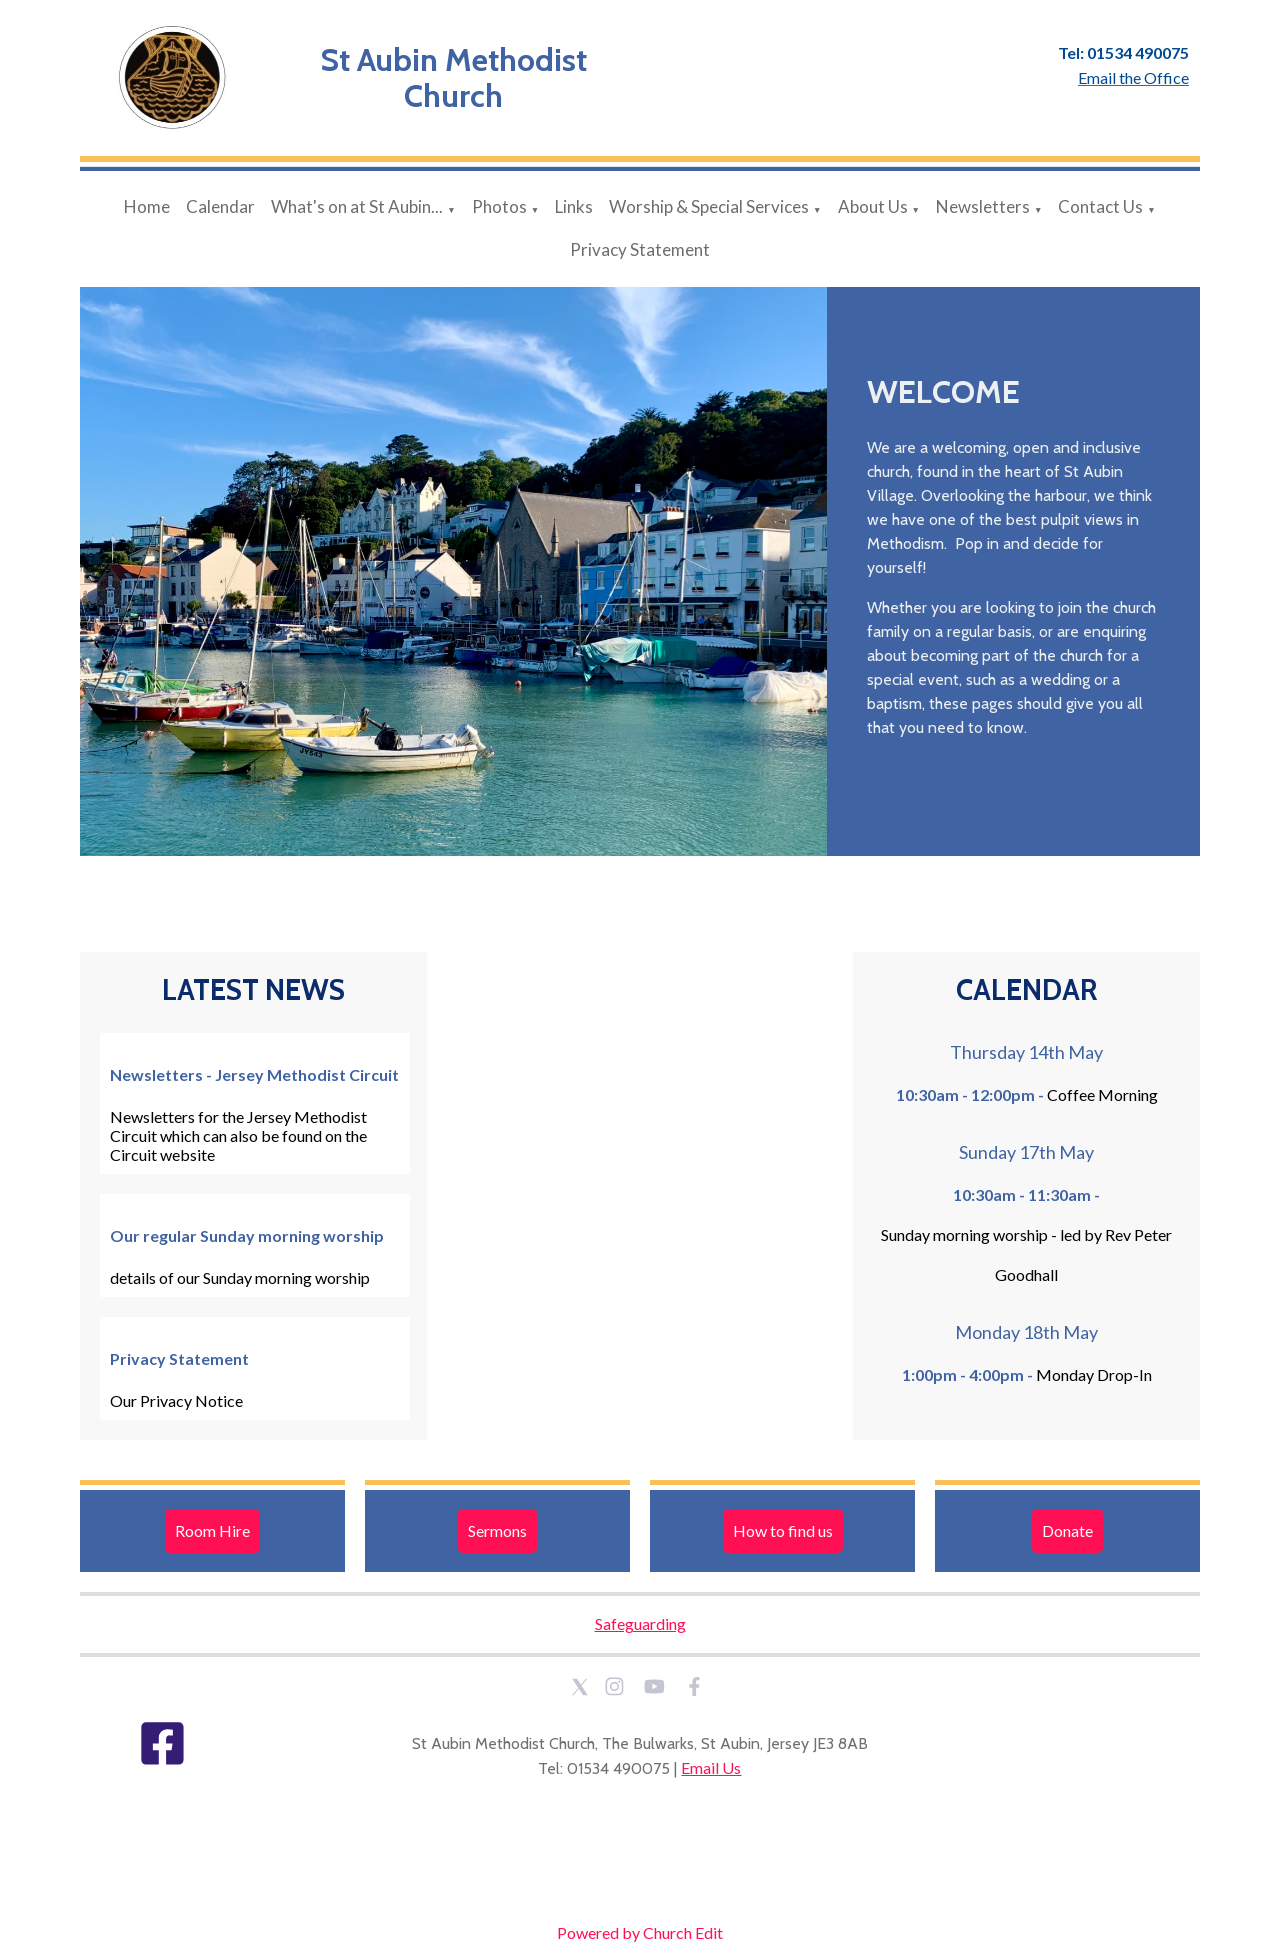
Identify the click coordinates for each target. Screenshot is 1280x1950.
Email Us (711, 1767)
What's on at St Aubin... (357, 206)
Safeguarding (640, 1623)
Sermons (497, 1530)
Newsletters (983, 206)
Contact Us (1100, 206)
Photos (499, 206)
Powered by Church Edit (640, 1932)
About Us (873, 206)
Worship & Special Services (709, 206)
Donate (1067, 1530)
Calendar (220, 206)
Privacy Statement (640, 249)
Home (147, 206)
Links (574, 206)
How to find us (783, 1530)
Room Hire (212, 1530)
